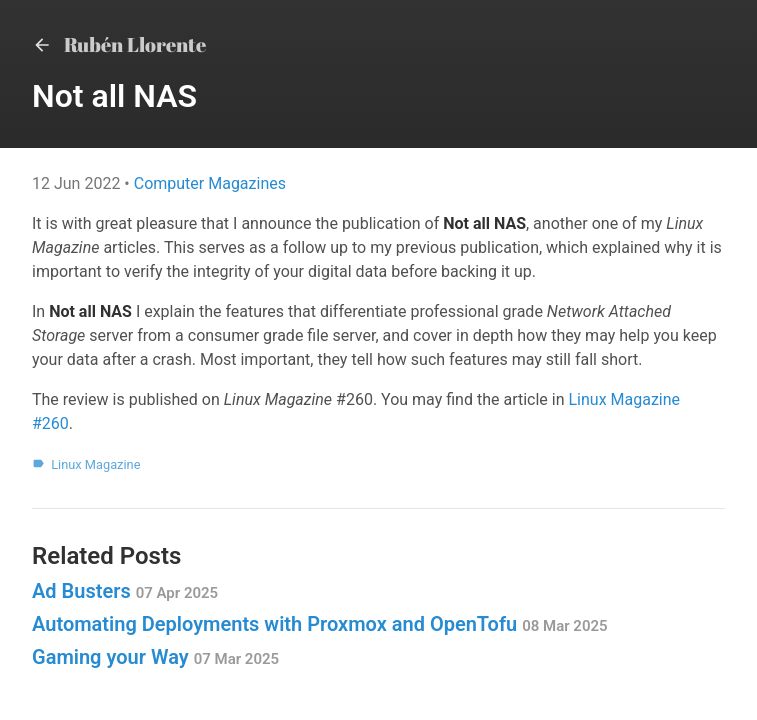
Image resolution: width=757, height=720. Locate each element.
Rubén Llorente (119, 44)
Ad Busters (125, 591)
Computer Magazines (210, 183)
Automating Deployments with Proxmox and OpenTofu (320, 624)
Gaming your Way (155, 657)
